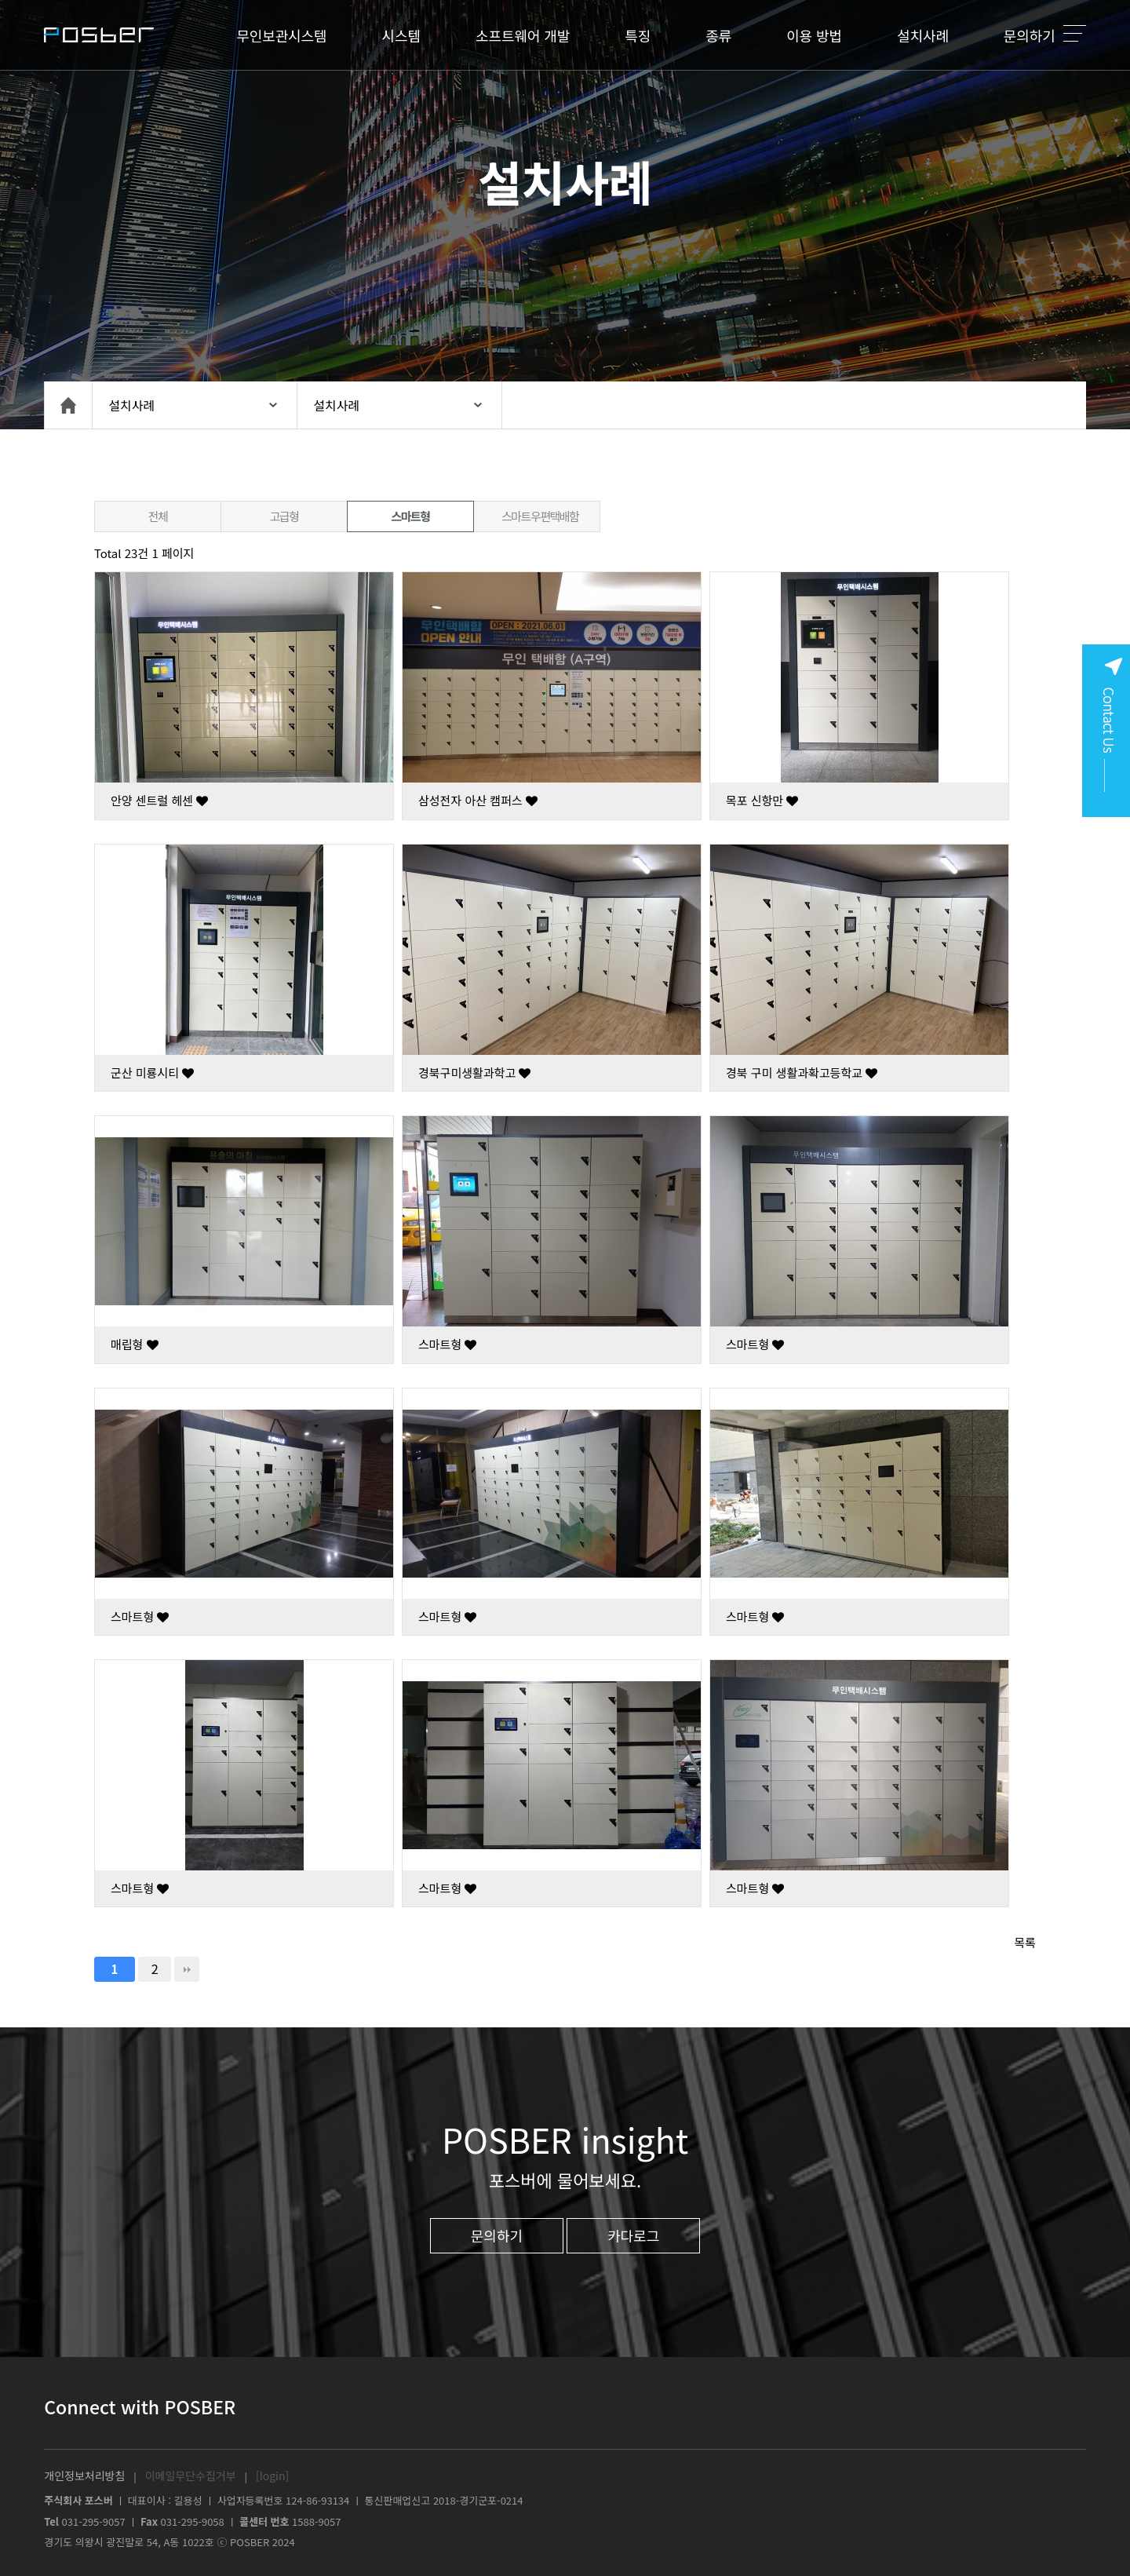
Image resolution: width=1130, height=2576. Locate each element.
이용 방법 (814, 35)
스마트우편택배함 (539, 516)
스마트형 (410, 516)
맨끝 (186, 1969)
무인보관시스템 (281, 35)
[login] (272, 2475)
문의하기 (1029, 35)
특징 (638, 35)
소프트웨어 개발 (523, 35)
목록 (1025, 1942)
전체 (158, 516)
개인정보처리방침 (84, 2475)
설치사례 (923, 35)
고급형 (284, 516)
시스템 (401, 35)
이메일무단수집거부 (190, 2475)
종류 (718, 35)
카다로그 (633, 2235)
